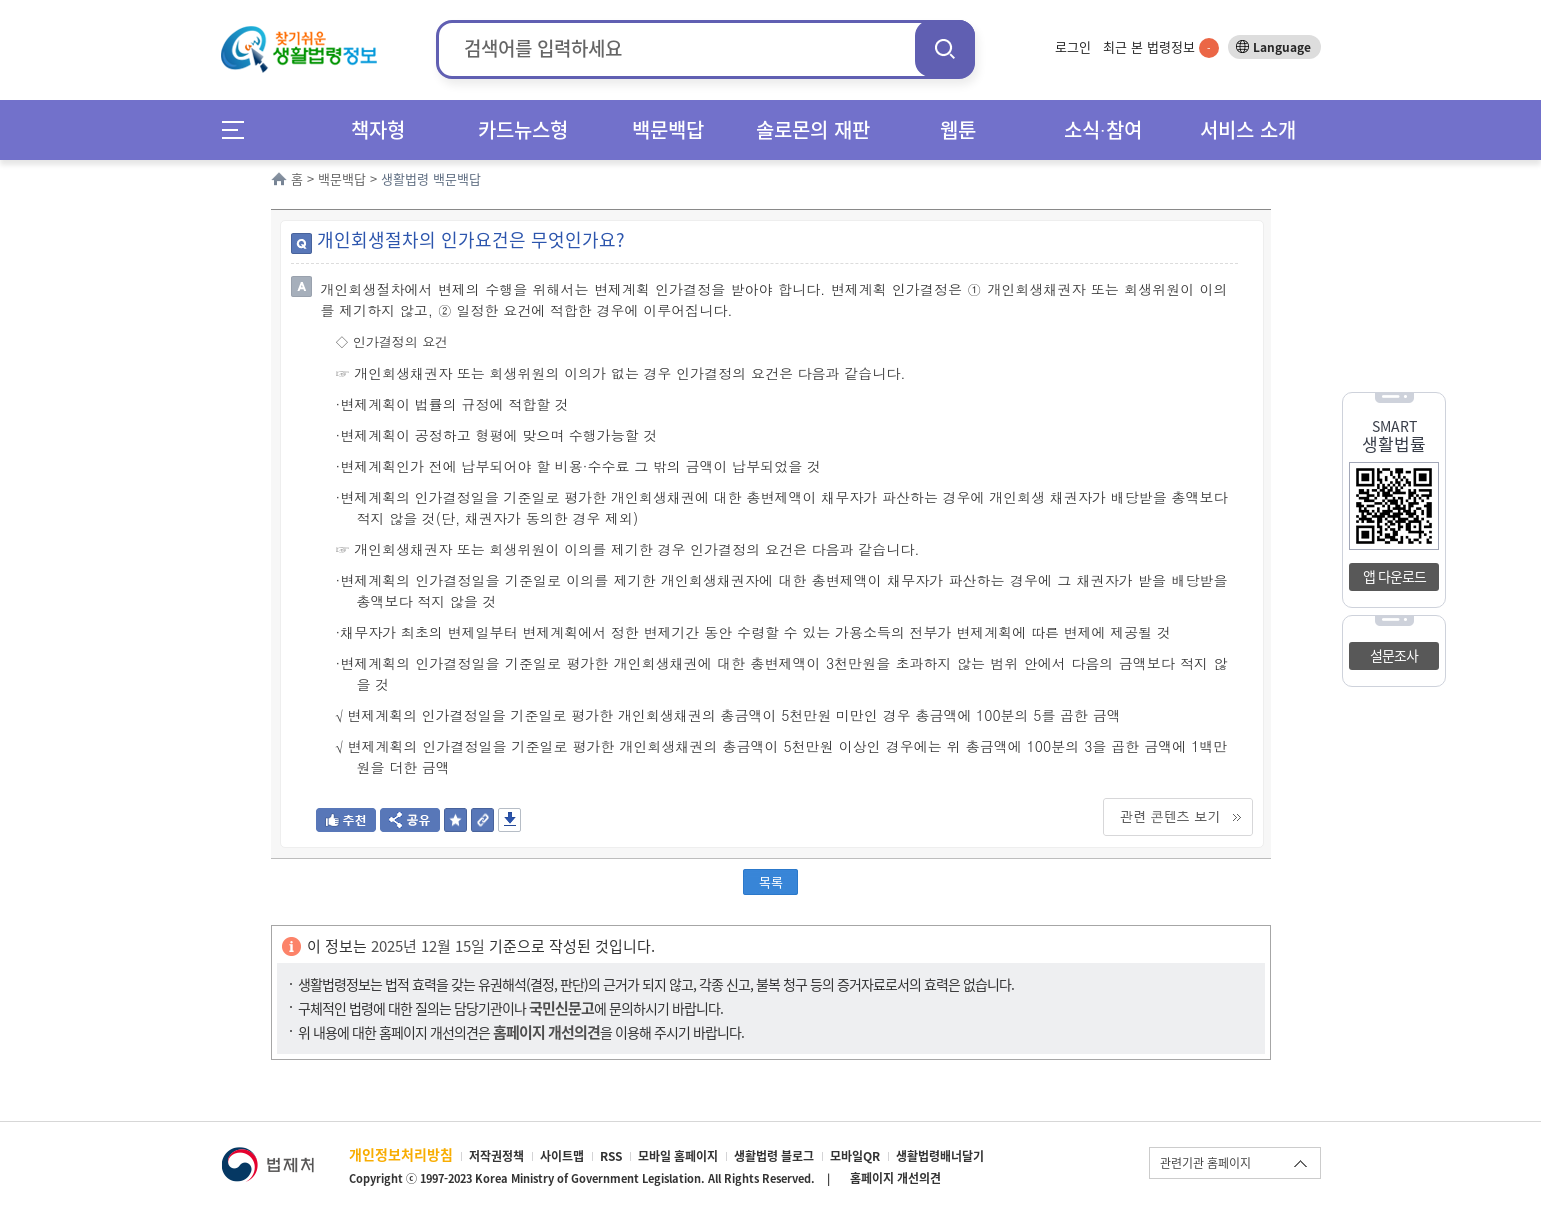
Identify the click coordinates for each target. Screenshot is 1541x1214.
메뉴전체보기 (239, 129)
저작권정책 (496, 1156)
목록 (771, 881)
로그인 (1073, 46)
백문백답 (668, 129)
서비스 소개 (1248, 129)
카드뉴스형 (523, 129)
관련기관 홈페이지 (1205, 1163)
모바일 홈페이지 (678, 1156)
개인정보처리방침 (401, 1154)
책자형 (378, 129)
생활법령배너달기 (940, 1156)
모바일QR (855, 1156)
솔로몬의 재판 (813, 129)
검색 (945, 48)
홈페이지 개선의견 (895, 1178)
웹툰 (958, 129)
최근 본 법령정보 (1161, 46)
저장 (509, 820)
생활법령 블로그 (774, 1156)
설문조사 (1394, 655)
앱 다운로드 (1394, 576)
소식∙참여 (1103, 129)
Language (1282, 47)
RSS (611, 1156)
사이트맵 (562, 1156)
